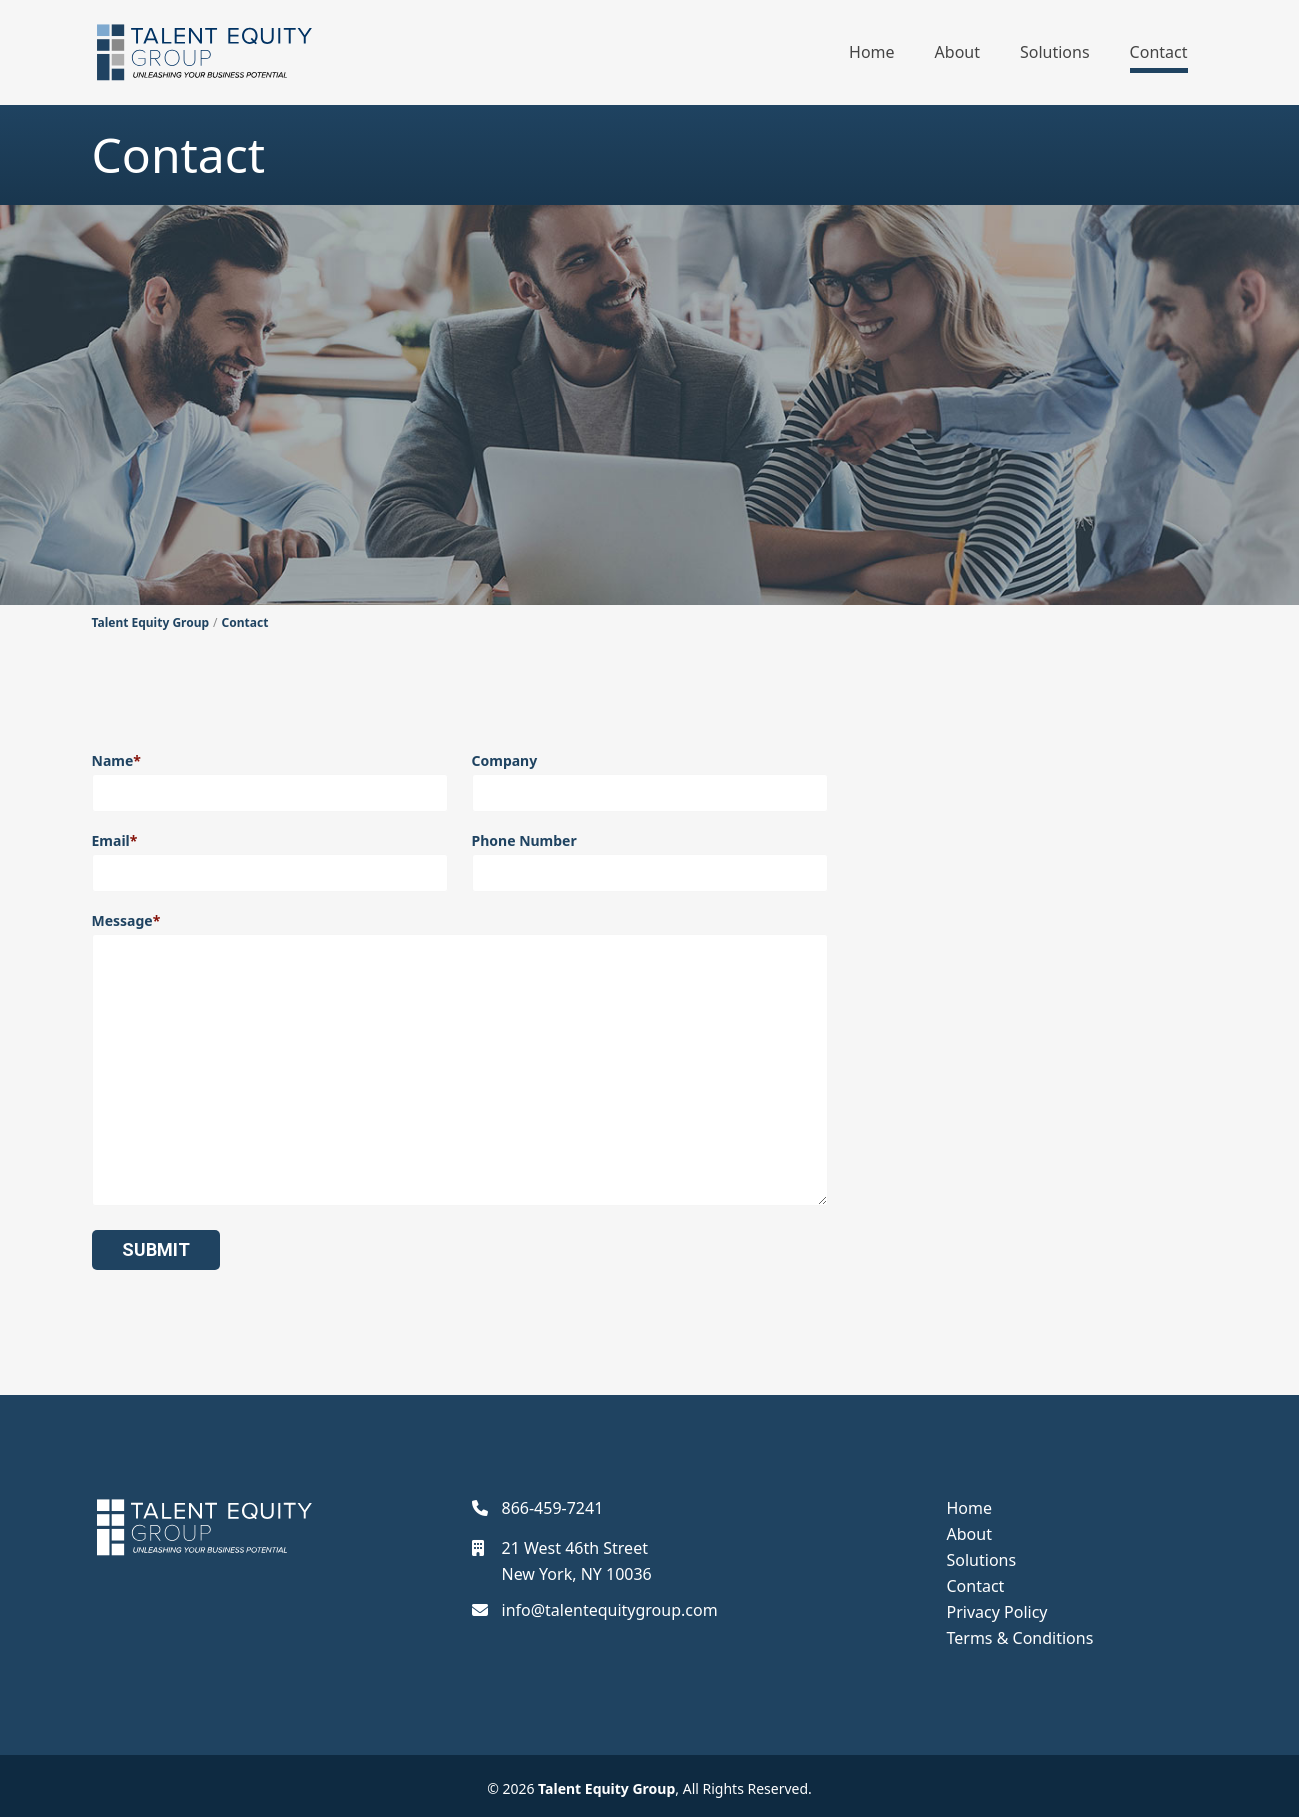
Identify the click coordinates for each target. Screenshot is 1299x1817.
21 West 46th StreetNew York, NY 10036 (577, 1561)
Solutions (1055, 52)
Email (270, 861)
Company (650, 781)
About (957, 52)
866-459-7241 (553, 1508)
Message (460, 1058)
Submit (156, 1249)
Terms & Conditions (1020, 1638)
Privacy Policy (997, 1612)
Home (872, 52)
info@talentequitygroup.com (610, 1610)
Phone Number (650, 861)
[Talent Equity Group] (204, 52)
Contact (1159, 52)
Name (270, 781)
